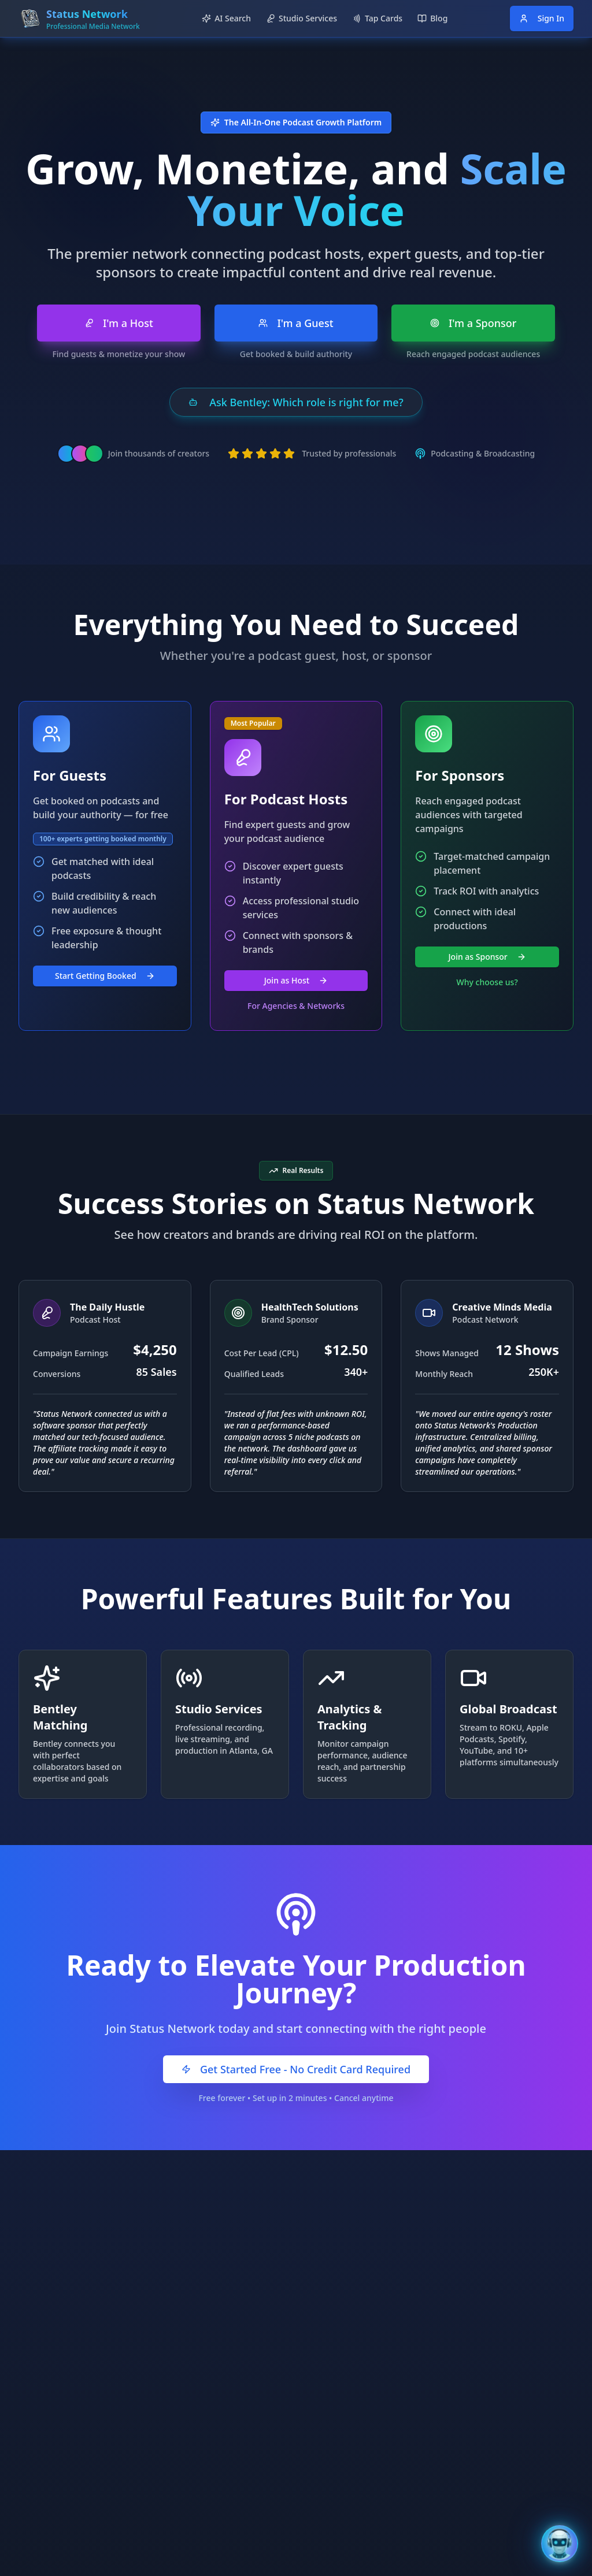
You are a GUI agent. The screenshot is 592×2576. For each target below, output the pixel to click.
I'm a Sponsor (473, 323)
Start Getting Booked (105, 975)
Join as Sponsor (487, 956)
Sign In (541, 18)
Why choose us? (487, 982)
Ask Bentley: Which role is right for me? (295, 402)
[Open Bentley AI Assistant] (559, 2543)
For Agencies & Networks (296, 1005)
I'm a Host (118, 323)
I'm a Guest (295, 323)
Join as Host (296, 980)
